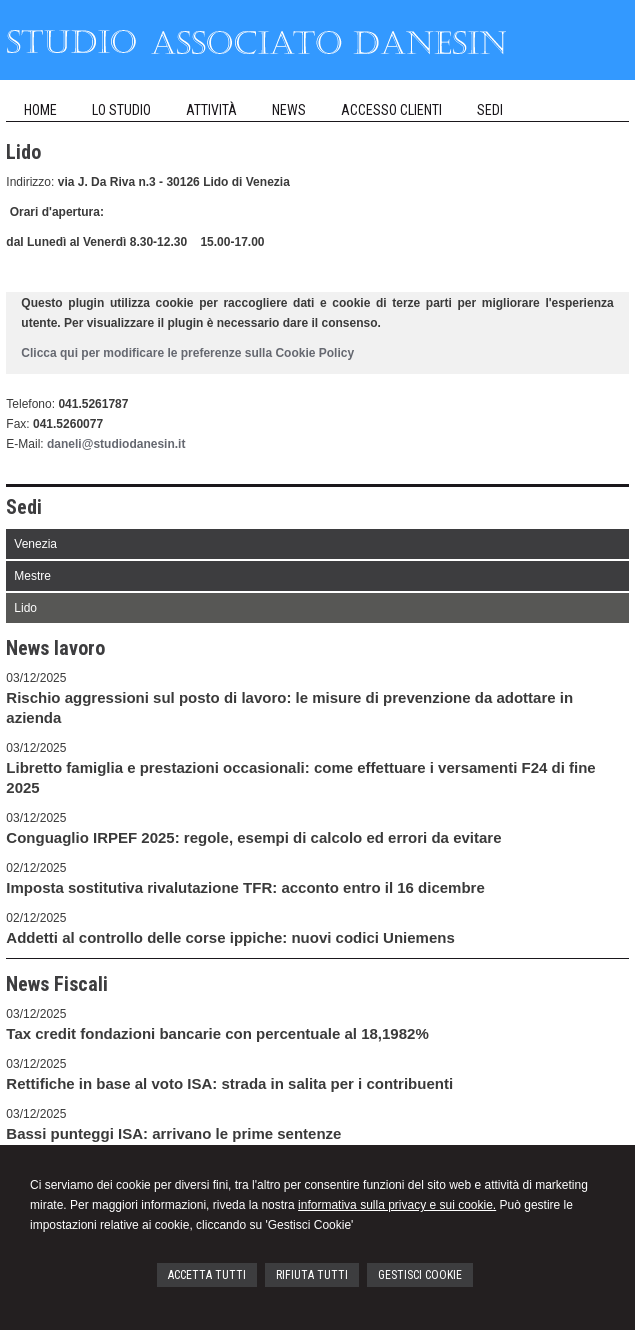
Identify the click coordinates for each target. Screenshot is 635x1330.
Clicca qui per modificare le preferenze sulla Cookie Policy (187, 353)
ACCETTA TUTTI (207, 1275)
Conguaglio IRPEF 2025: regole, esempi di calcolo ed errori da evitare (253, 837)
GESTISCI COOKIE (420, 1275)
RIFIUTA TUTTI (312, 1275)
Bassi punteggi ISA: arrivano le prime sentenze (173, 1133)
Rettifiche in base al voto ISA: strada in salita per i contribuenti (229, 1083)
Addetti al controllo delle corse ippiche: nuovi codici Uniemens (230, 937)
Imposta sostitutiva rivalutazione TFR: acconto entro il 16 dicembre (245, 887)
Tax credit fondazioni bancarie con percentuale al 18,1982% (217, 1033)
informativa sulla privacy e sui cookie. (397, 1205)
